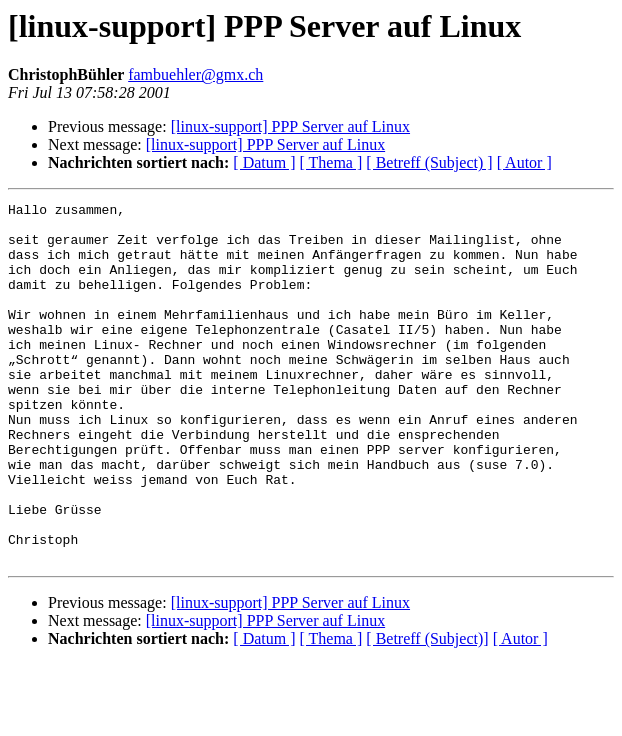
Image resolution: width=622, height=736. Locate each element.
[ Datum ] (264, 162)
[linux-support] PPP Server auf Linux (290, 126)
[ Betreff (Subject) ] (429, 162)
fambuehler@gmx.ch (195, 74)
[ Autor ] (524, 162)
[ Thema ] (331, 162)
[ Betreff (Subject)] (427, 710)
